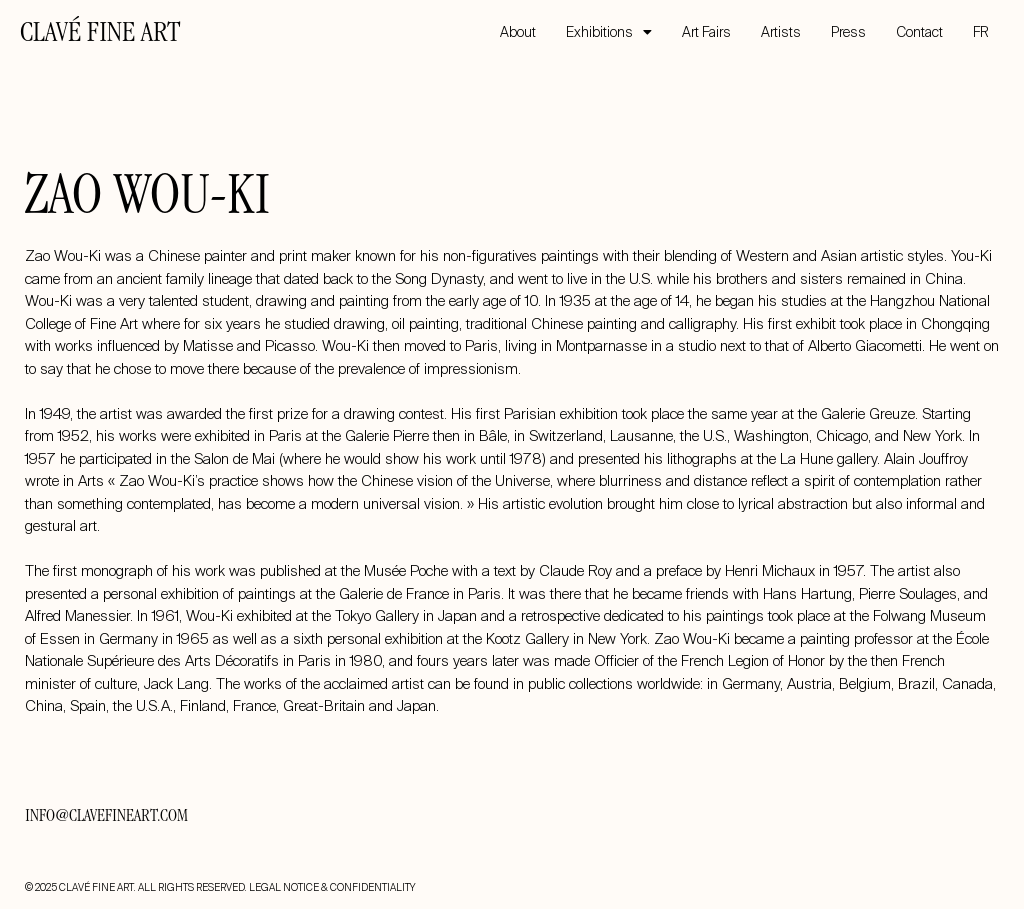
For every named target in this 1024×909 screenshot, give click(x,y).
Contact (919, 32)
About (518, 32)
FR (981, 32)
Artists (781, 32)
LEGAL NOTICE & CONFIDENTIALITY (332, 887)
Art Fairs (706, 32)
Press (848, 32)
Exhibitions (609, 32)
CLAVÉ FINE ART (100, 35)
